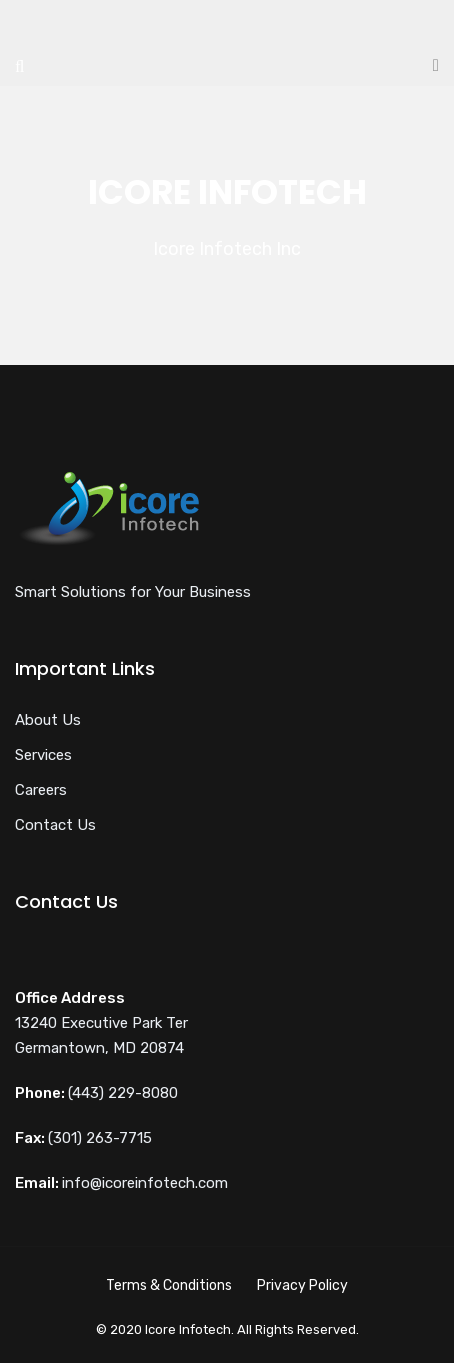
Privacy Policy (302, 1285)
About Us (48, 720)
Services (43, 755)
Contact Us (55, 825)
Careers (41, 790)
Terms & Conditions (169, 1285)
